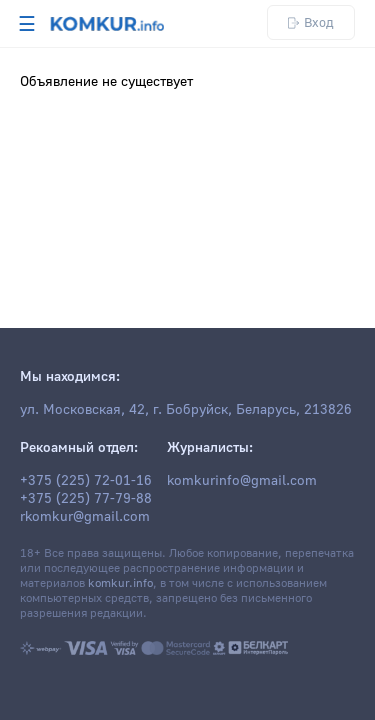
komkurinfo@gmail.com (242, 481)
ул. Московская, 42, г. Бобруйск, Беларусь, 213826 (186, 410)
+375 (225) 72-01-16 (86, 481)
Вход (311, 22)
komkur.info (120, 583)
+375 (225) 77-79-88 (86, 499)
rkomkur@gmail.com (85, 517)
